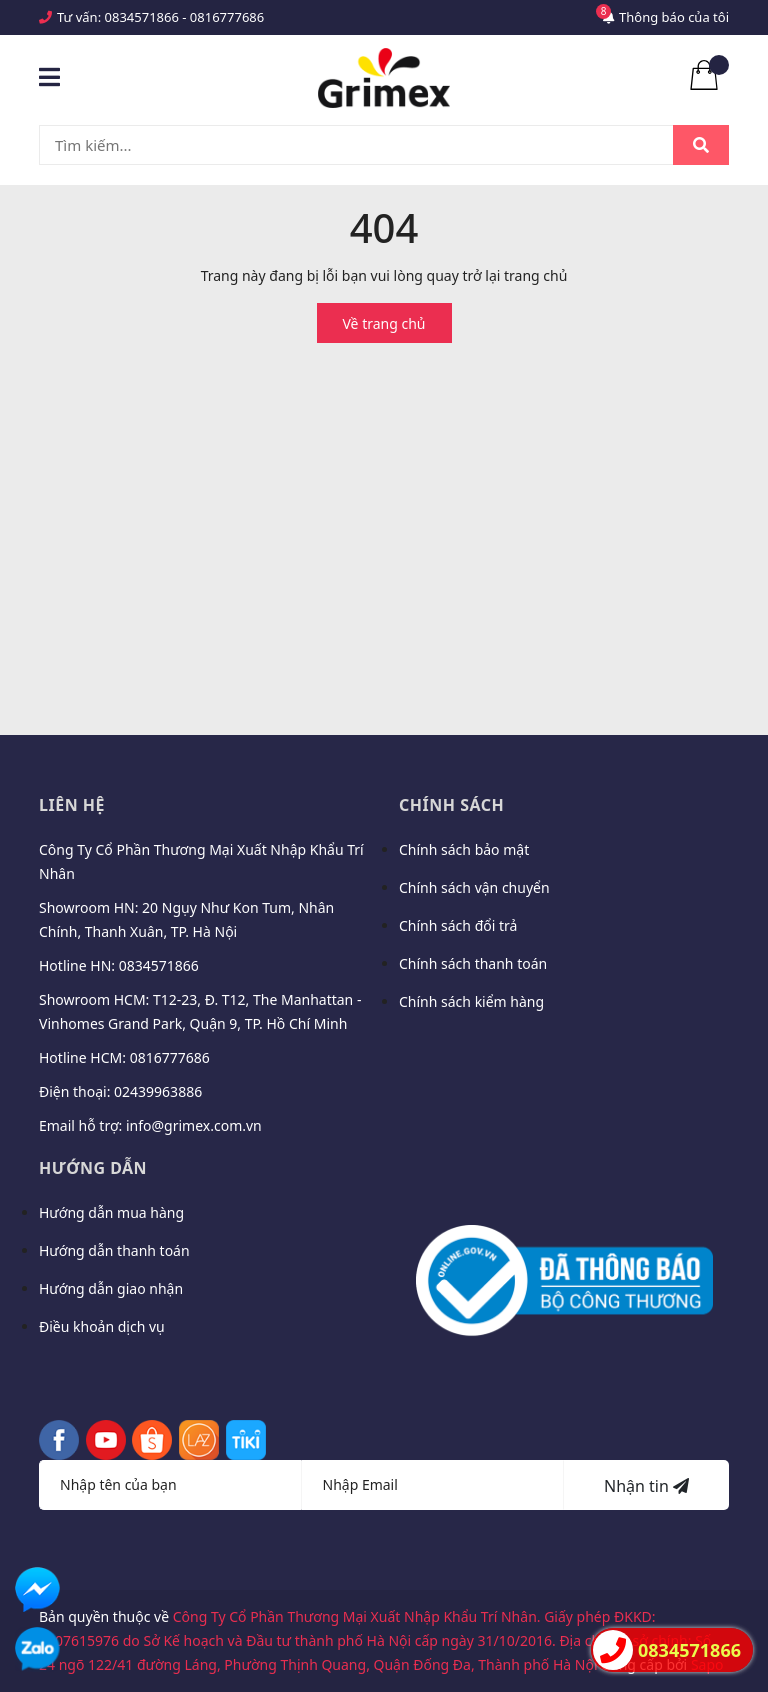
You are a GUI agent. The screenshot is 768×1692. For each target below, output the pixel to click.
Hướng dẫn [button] (93, 1168)
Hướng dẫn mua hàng (111, 1212)
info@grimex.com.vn (194, 1125)
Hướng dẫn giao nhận (111, 1288)
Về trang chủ (384, 323)
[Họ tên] (170, 1485)
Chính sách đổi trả (458, 925)
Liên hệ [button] (72, 805)
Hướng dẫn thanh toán (114, 1250)
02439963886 (158, 1091)
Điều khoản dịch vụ (102, 1326)
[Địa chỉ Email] (433, 1485)
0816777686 (227, 17)
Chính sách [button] (451, 805)
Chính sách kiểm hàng (471, 1001)
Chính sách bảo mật (464, 849)
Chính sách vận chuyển (474, 887)
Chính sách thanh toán (473, 963)
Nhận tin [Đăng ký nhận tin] (646, 1486)
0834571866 (142, 17)
